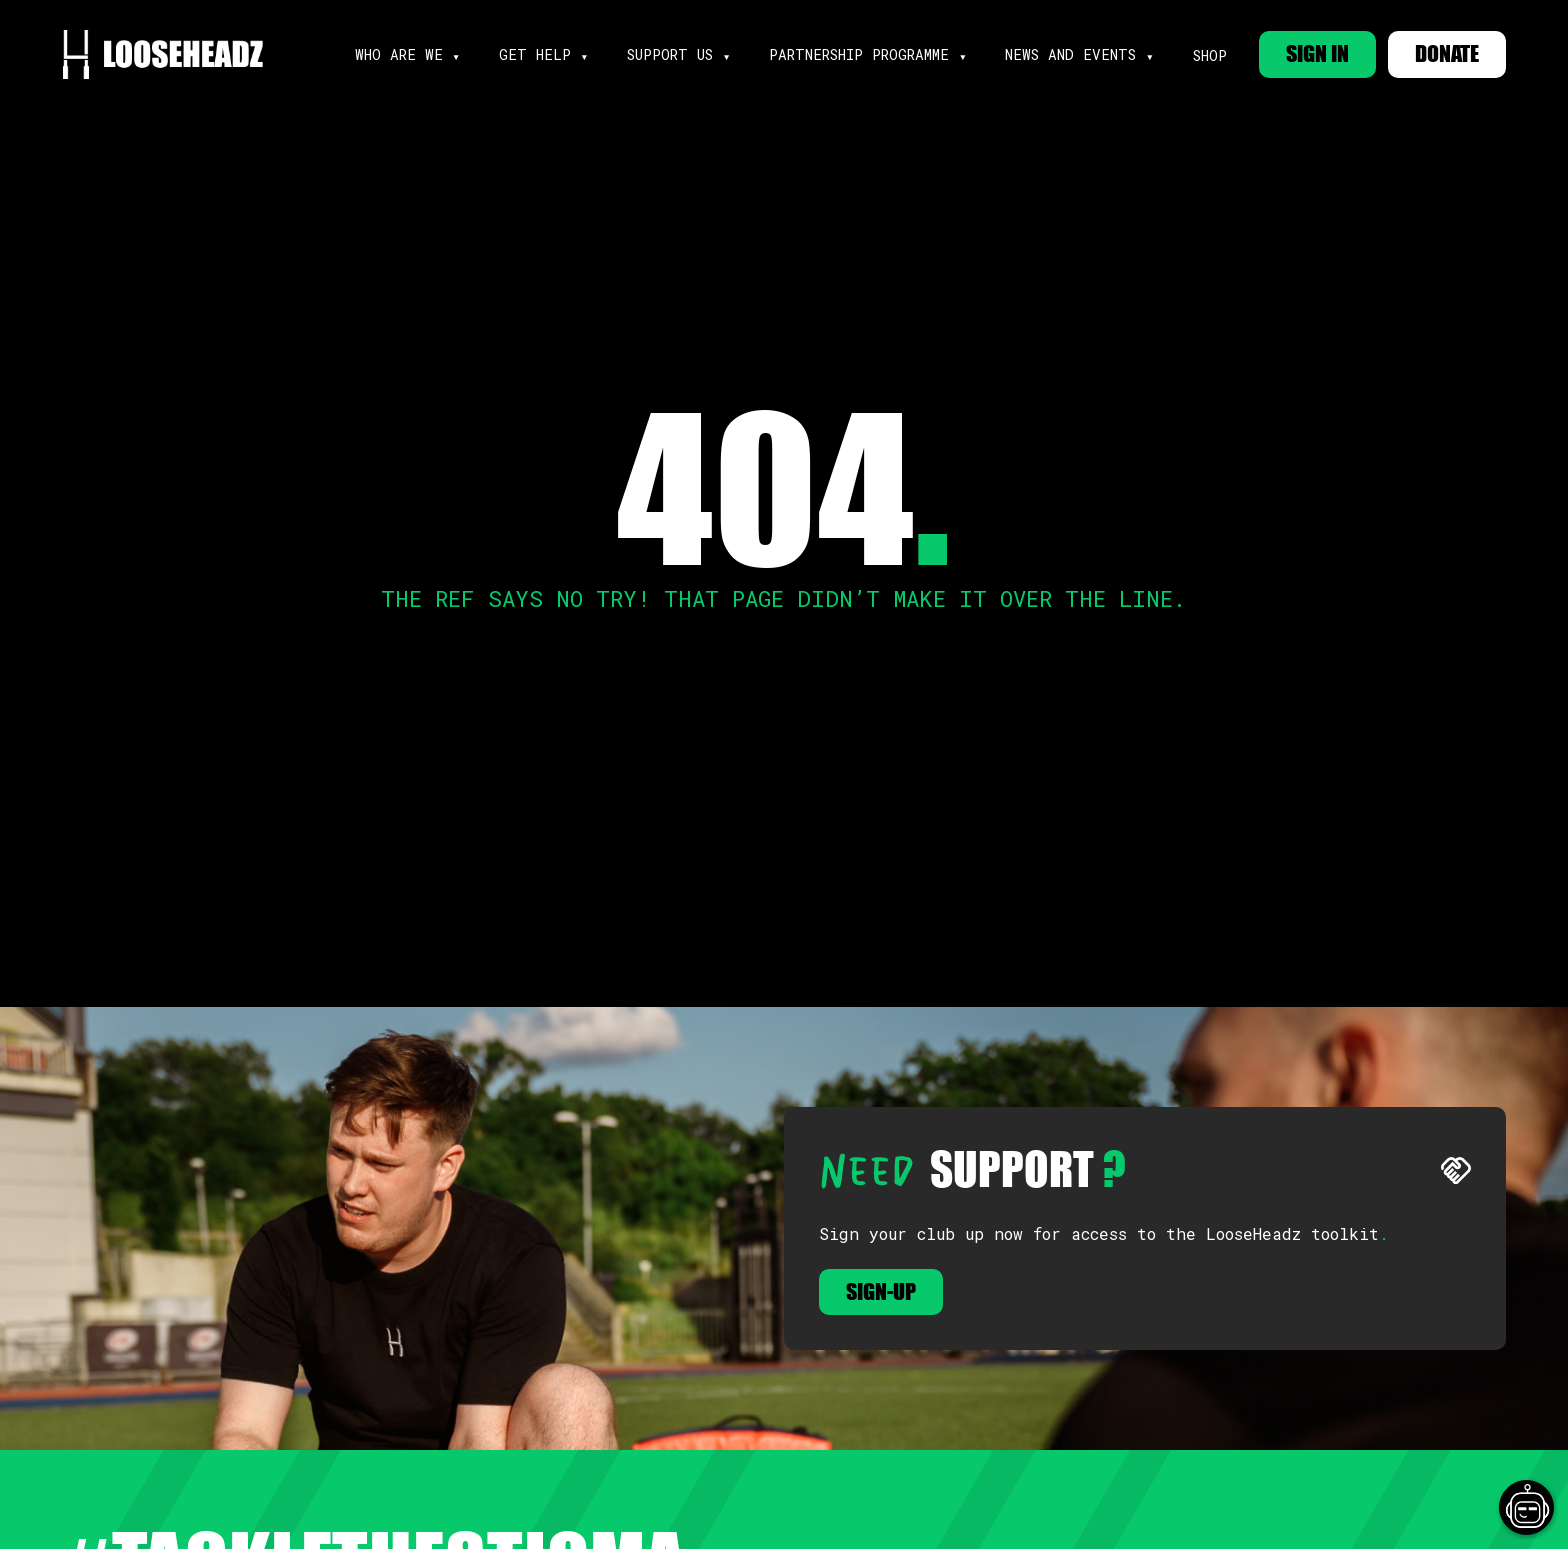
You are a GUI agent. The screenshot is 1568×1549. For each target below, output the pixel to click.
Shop (1210, 55)
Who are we (399, 54)
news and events (1070, 54)
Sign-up (881, 1291)
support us (670, 54)
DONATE (1447, 53)
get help (535, 54)
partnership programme (859, 54)
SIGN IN (1317, 53)
